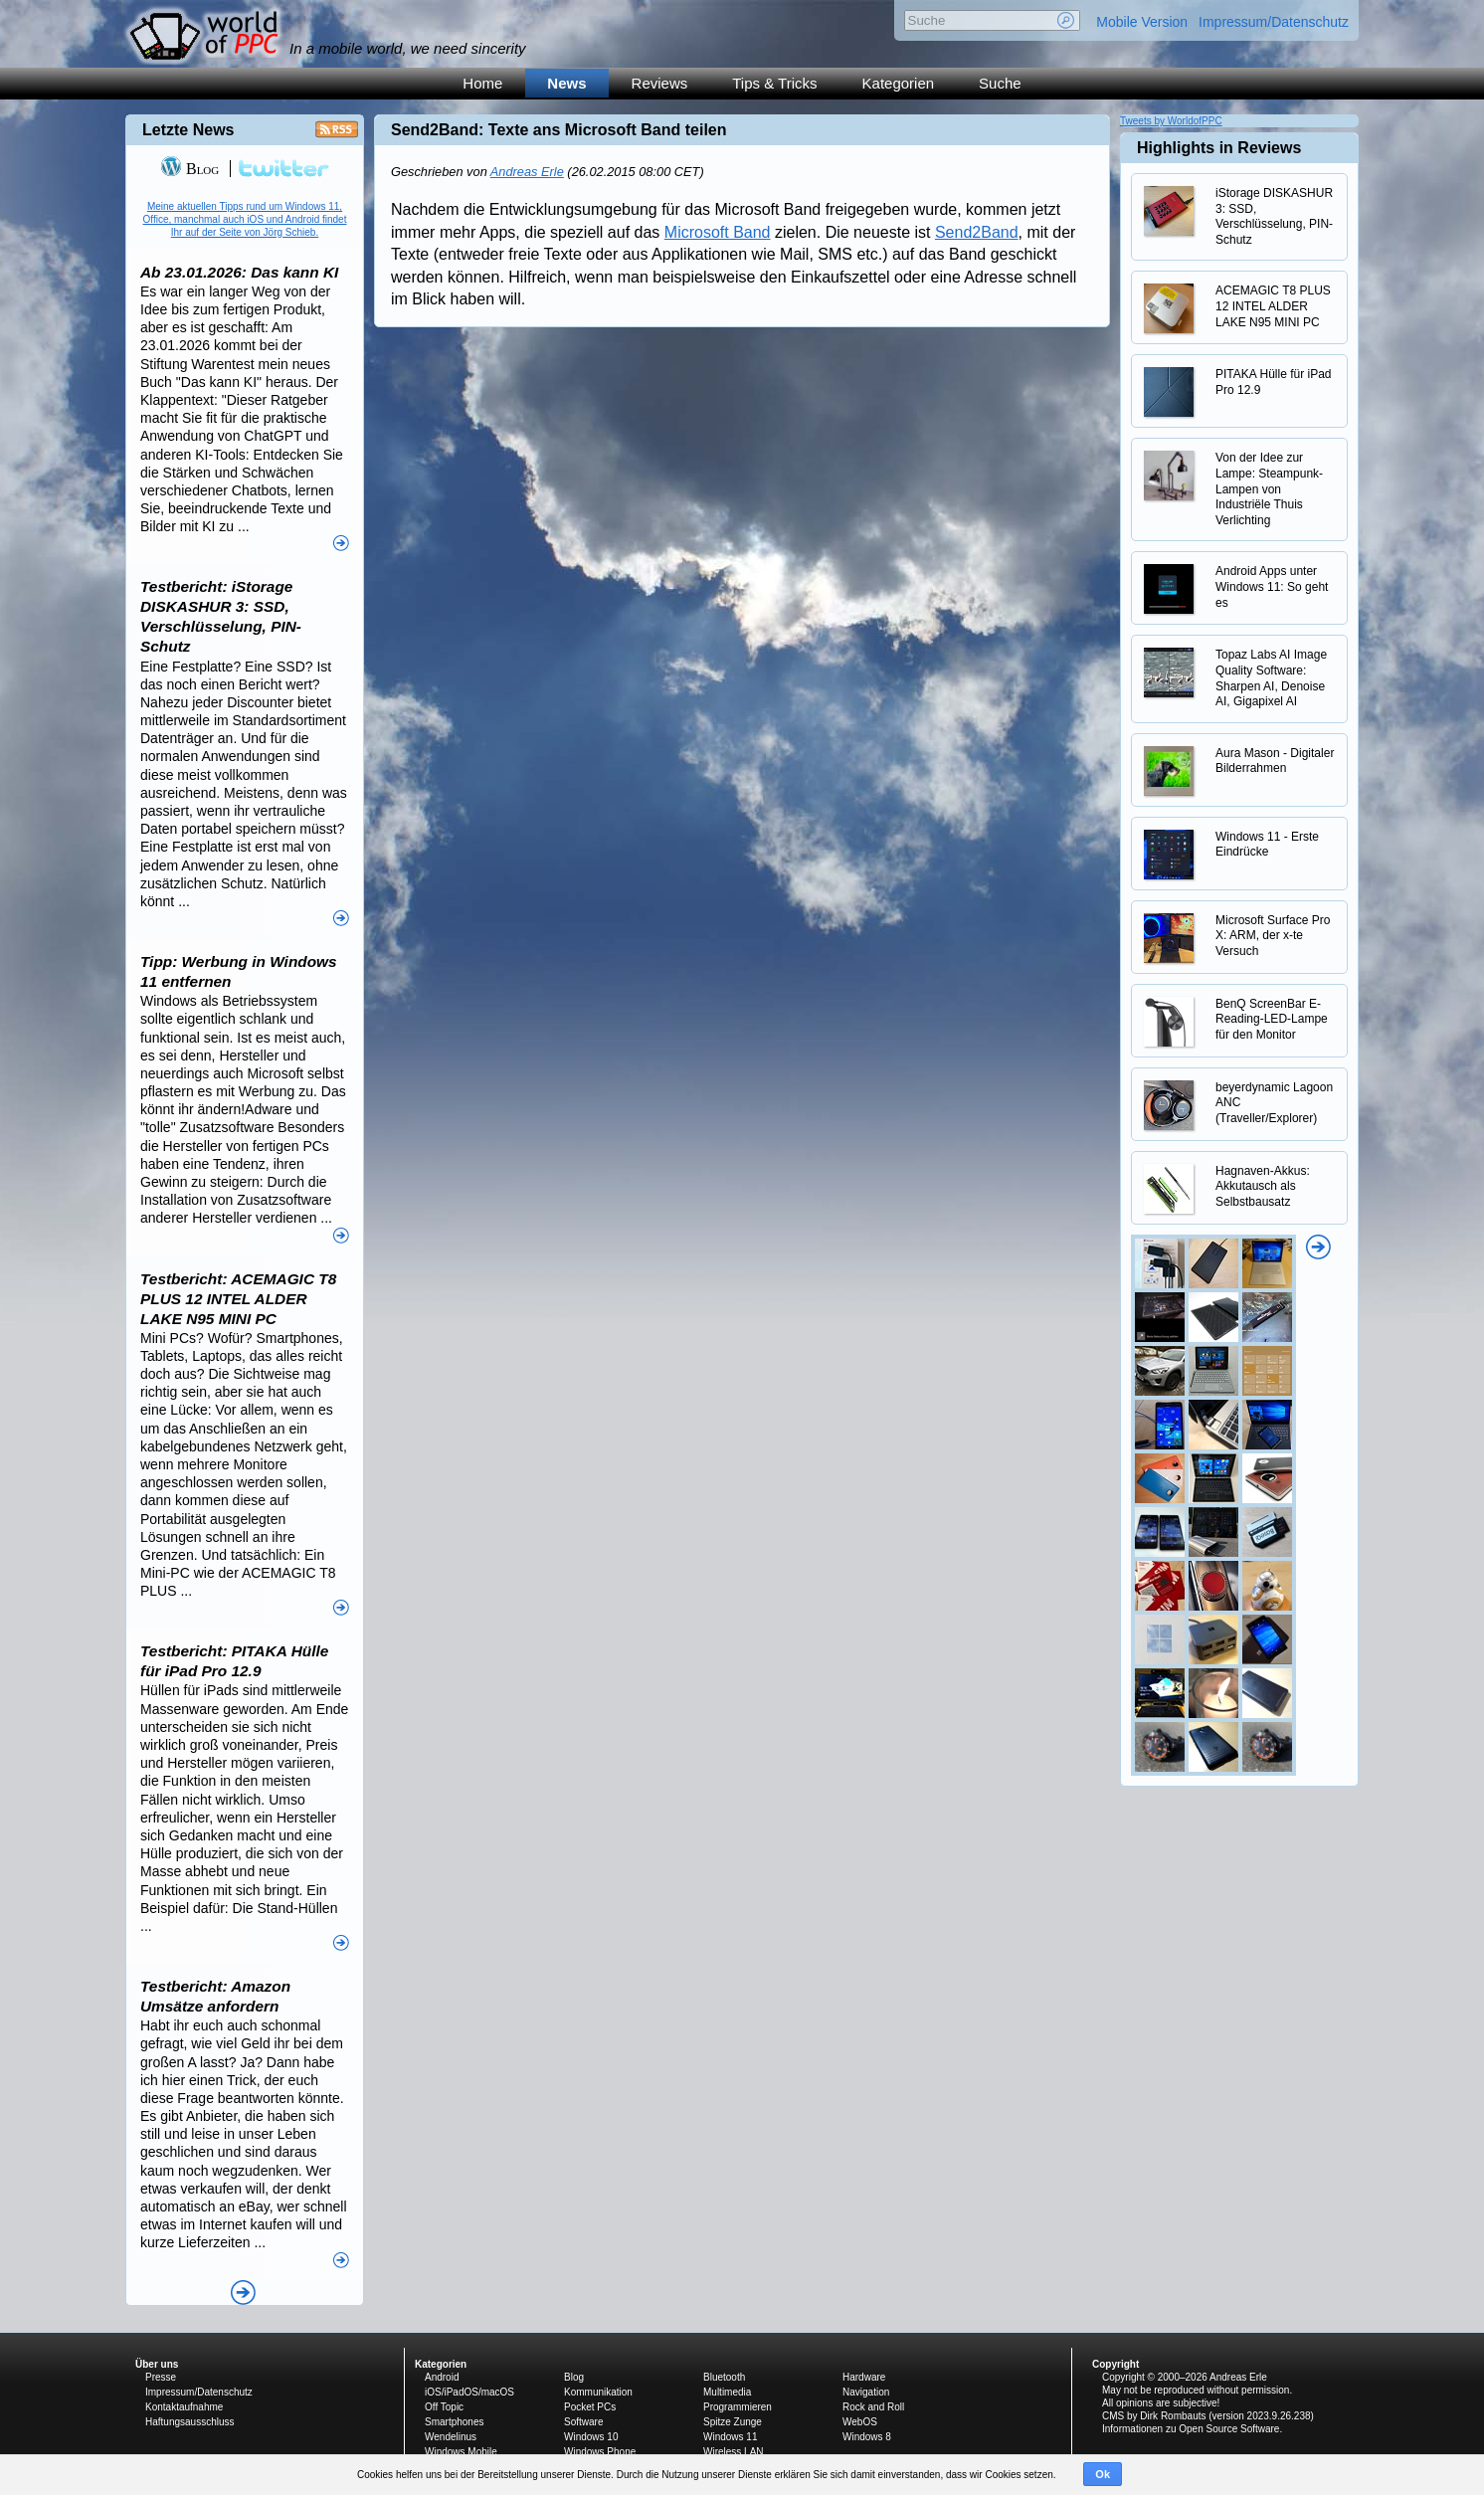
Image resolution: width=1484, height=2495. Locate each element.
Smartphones (454, 2421)
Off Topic (444, 2406)
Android (442, 2377)
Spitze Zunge (732, 2421)
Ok (1102, 2474)
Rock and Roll (873, 2406)
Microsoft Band (717, 232)
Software (583, 2421)
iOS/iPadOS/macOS (469, 2392)
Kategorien (898, 83)
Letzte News (188, 129)
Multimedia (727, 2392)
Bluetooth (724, 2377)
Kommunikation (598, 2392)
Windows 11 (730, 2436)
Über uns (156, 2364)
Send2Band (977, 232)
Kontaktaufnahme (184, 2406)
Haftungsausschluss (190, 2421)
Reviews (660, 83)
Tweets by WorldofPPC (1171, 120)
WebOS (859, 2421)
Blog (189, 168)
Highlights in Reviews (1219, 147)
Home (482, 83)
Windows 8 (866, 2436)
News (566, 83)
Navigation (865, 2392)
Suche (1000, 83)
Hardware (863, 2377)
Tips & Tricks (774, 83)
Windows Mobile (461, 2451)
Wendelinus (450, 2436)
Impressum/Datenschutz (1274, 22)
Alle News (243, 2292)
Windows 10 (591, 2436)
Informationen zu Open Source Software (1190, 2428)
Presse (160, 2377)
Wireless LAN (733, 2451)
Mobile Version (1142, 22)
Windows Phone (600, 2451)
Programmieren (737, 2406)
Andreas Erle (527, 171)
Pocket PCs (590, 2406)
